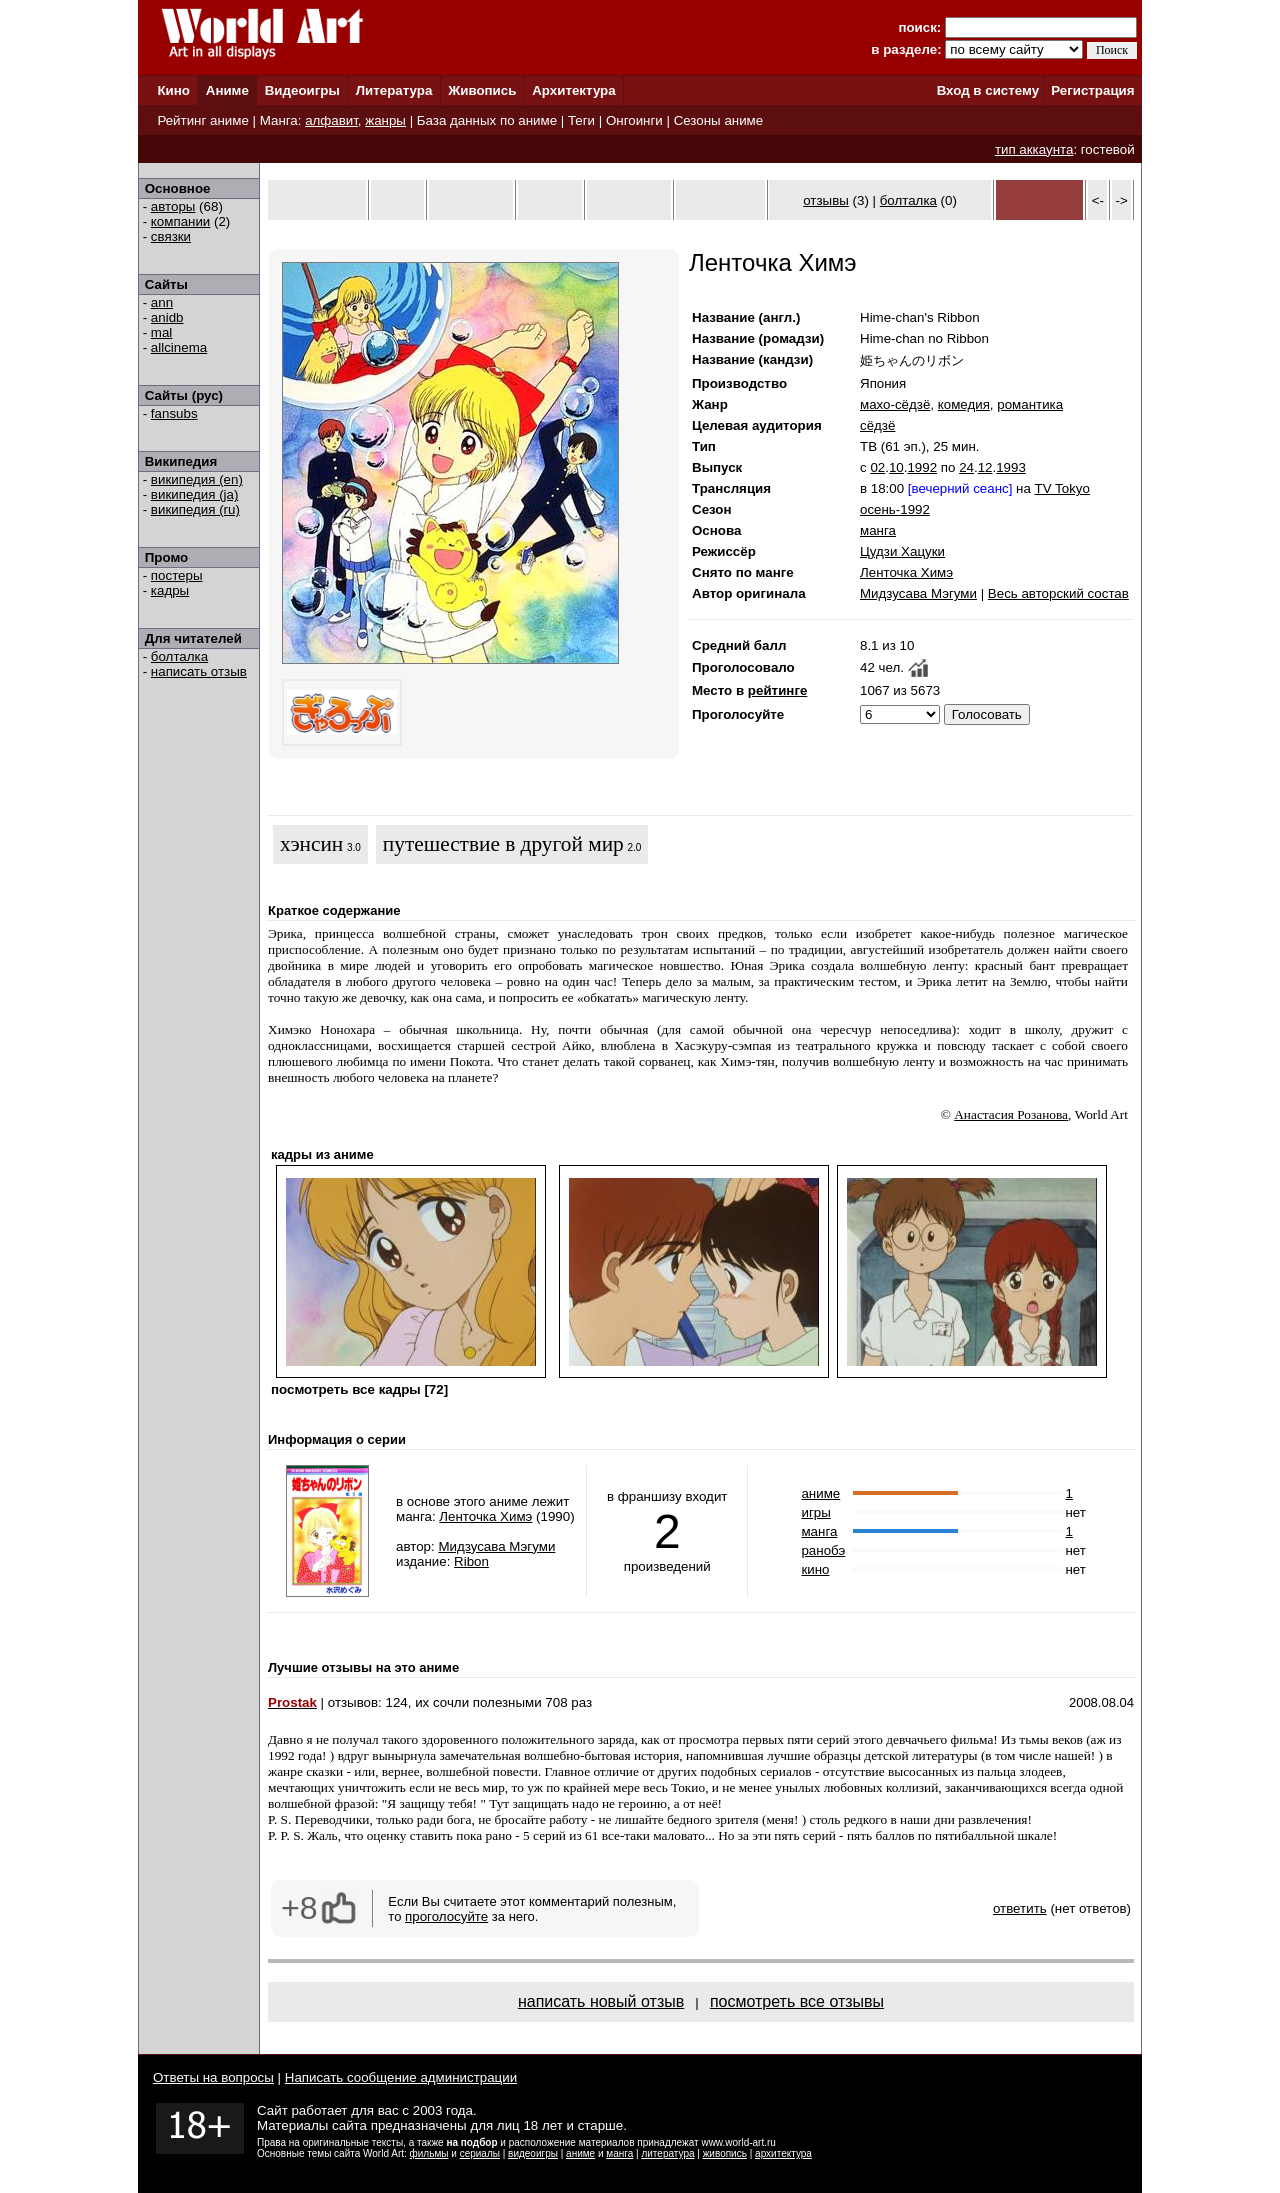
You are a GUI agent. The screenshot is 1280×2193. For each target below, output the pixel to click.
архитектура (783, 2153)
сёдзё (877, 425)
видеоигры (533, 2153)
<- (1098, 200)
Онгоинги (634, 120)
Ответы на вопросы (213, 2077)
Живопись (482, 90)
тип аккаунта (1034, 149)
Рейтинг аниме (202, 120)
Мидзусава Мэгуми (918, 593)
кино (815, 1569)
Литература (394, 90)
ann (162, 302)
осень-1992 (895, 509)
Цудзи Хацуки (902, 551)
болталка (179, 656)
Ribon (471, 1561)
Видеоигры (302, 90)
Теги (581, 120)
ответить (1020, 1908)
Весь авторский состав (1058, 593)
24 (966, 467)
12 (985, 467)
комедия (964, 404)
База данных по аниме (487, 120)
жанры (385, 120)
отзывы (826, 200)
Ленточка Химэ (906, 572)
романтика (1030, 404)
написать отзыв (199, 671)
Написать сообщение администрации (401, 2077)
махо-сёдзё (895, 404)
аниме (820, 1493)
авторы (173, 206)
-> (1122, 200)
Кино (173, 90)
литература (667, 2153)
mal (161, 332)
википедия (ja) (195, 494)
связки (171, 236)
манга (878, 530)
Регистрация (1092, 90)
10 (896, 467)
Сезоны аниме (719, 120)
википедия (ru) (195, 509)
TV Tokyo (1062, 488)
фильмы (429, 2153)
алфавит (331, 120)
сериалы (480, 2153)
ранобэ (823, 1550)
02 (877, 467)
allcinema (179, 347)
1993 (1011, 467)
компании (180, 221)
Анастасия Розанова (1011, 1114)
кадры (170, 590)
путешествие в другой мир (503, 844)
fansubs (174, 413)
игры (815, 1512)
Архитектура (573, 90)
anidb (167, 317)
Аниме (227, 90)
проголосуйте (446, 1916)
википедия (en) (197, 479)
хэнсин (311, 844)
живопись (725, 2153)
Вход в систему (988, 90)
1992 (922, 467)
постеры (177, 575)
